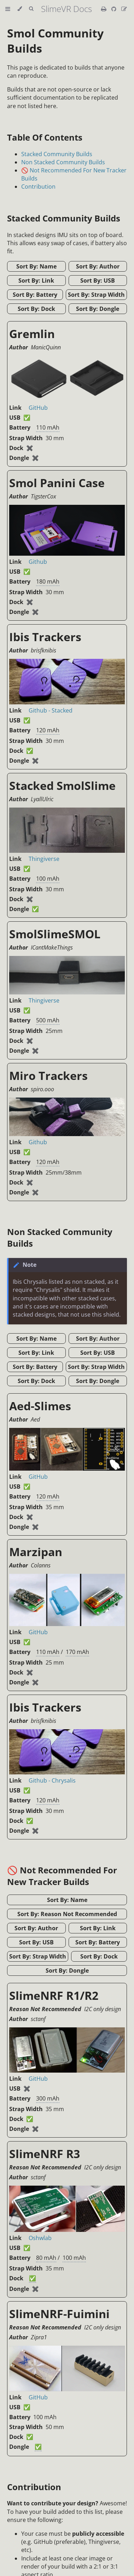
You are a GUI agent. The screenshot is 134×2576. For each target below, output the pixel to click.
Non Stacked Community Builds (63, 162)
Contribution (38, 186)
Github (38, 562)
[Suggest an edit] (124, 9)
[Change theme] (19, 9)
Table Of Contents (44, 137)
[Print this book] (104, 9)
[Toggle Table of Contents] (8, 9)
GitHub (38, 408)
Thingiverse (44, 859)
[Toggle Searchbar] (31, 9)
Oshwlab (40, 2238)
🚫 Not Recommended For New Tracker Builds (62, 1875)
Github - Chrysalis (52, 1780)
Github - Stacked (50, 710)
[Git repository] (115, 9)
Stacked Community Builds (56, 154)
